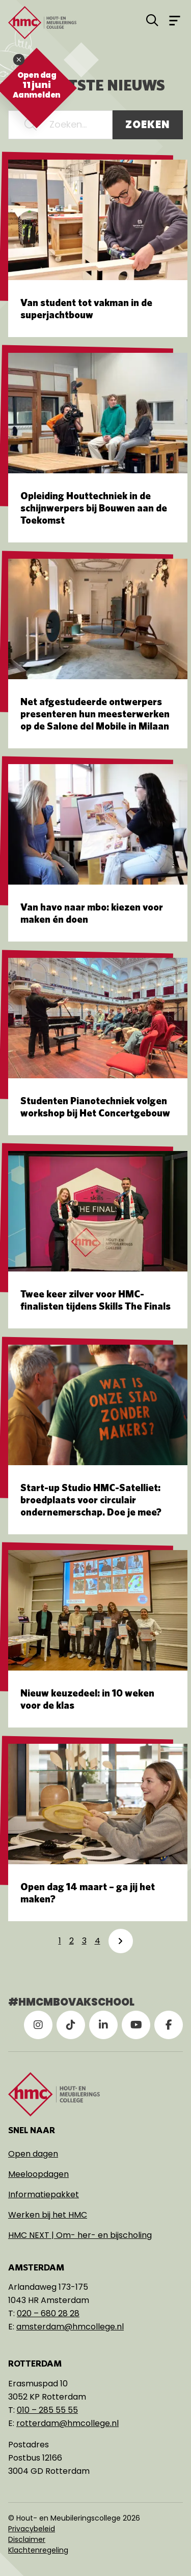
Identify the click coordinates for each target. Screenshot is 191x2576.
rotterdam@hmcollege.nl (67, 2423)
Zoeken (147, 124)
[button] (30, 124)
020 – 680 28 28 (48, 2313)
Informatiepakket (43, 2194)
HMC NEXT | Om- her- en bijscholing (80, 2235)
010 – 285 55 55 (47, 2410)
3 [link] (84, 1941)
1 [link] (60, 1941)
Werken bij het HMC (47, 2215)
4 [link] (97, 1941)
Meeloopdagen (38, 2174)
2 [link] (71, 1941)
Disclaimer (26, 2539)
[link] (120, 1941)
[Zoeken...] (60, 124)
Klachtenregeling (38, 2550)
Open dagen (33, 2154)
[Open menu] (175, 20)
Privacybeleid (31, 2529)
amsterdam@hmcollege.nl (70, 2326)
